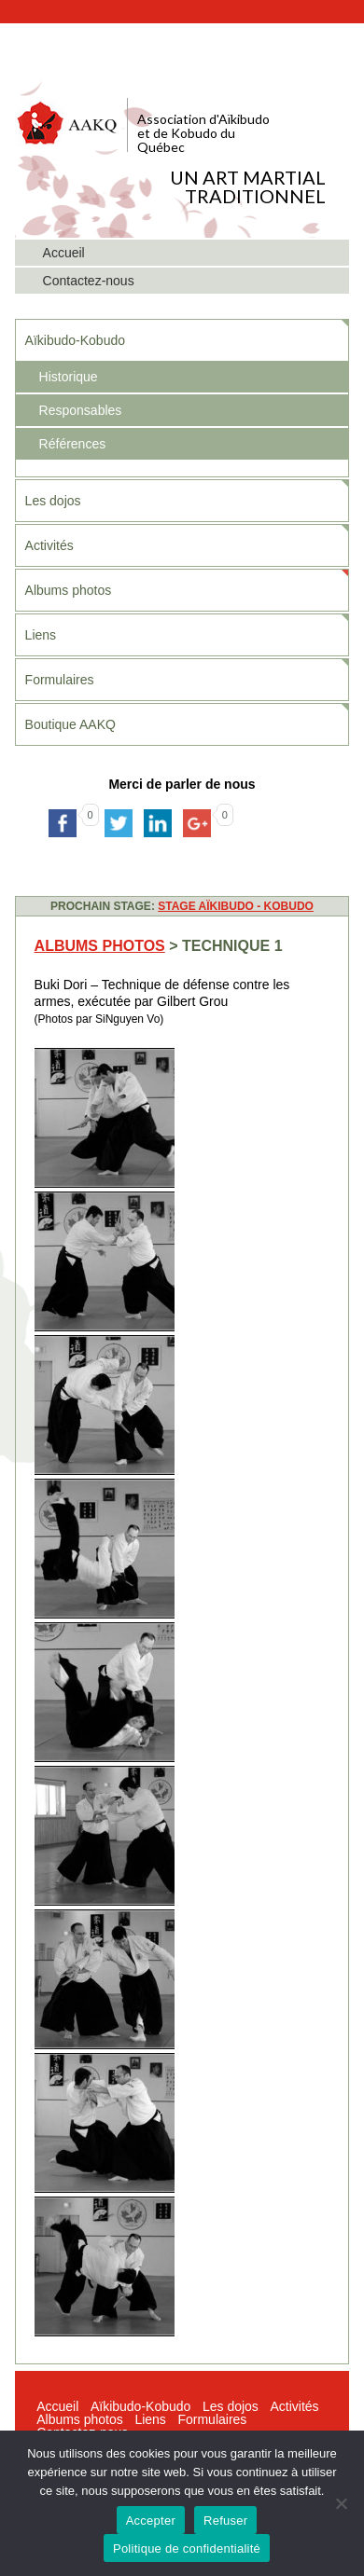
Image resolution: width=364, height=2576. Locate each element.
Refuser (225, 2521)
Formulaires (59, 679)
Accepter (150, 2521)
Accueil (57, 2406)
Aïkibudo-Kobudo (75, 340)
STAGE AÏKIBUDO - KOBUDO (236, 906)
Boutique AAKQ (70, 724)
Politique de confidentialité (186, 2548)
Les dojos (53, 500)
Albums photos (68, 590)
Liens (40, 634)
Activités (49, 545)
